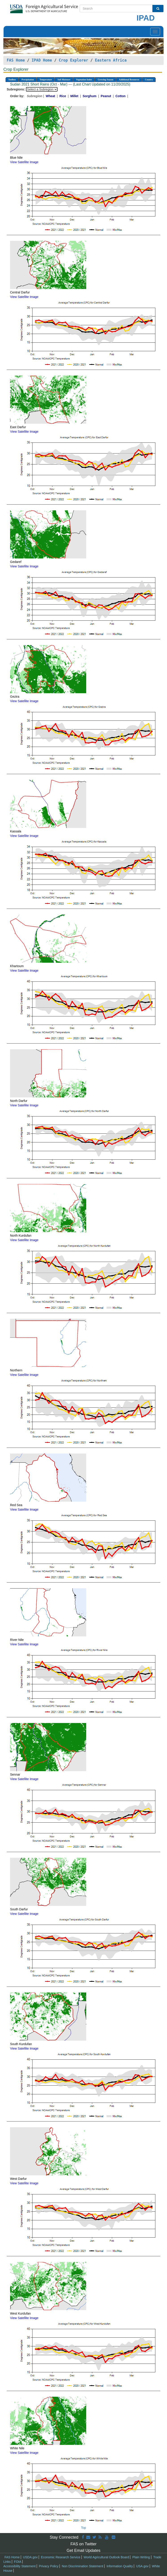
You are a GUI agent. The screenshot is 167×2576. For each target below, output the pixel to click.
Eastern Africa (110, 60)
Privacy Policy (48, 2566)
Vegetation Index (84, 79)
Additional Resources (129, 79)
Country (149, 79)
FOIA (17, 2561)
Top (83, 2527)
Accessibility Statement (19, 2566)
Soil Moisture (64, 79)
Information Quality (120, 2566)
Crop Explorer (73, 60)
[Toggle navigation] (155, 31)
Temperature (45, 79)
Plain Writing (141, 2557)
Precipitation (27, 79)
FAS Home (16, 60)
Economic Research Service (60, 2557)
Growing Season (105, 79)
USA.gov (142, 2566)
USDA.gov (30, 2557)
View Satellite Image (24, 162)
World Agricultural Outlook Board (106, 2557)
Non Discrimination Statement (82, 2566)
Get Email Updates (83, 2550)
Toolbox (12, 79)
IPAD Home (42, 60)
